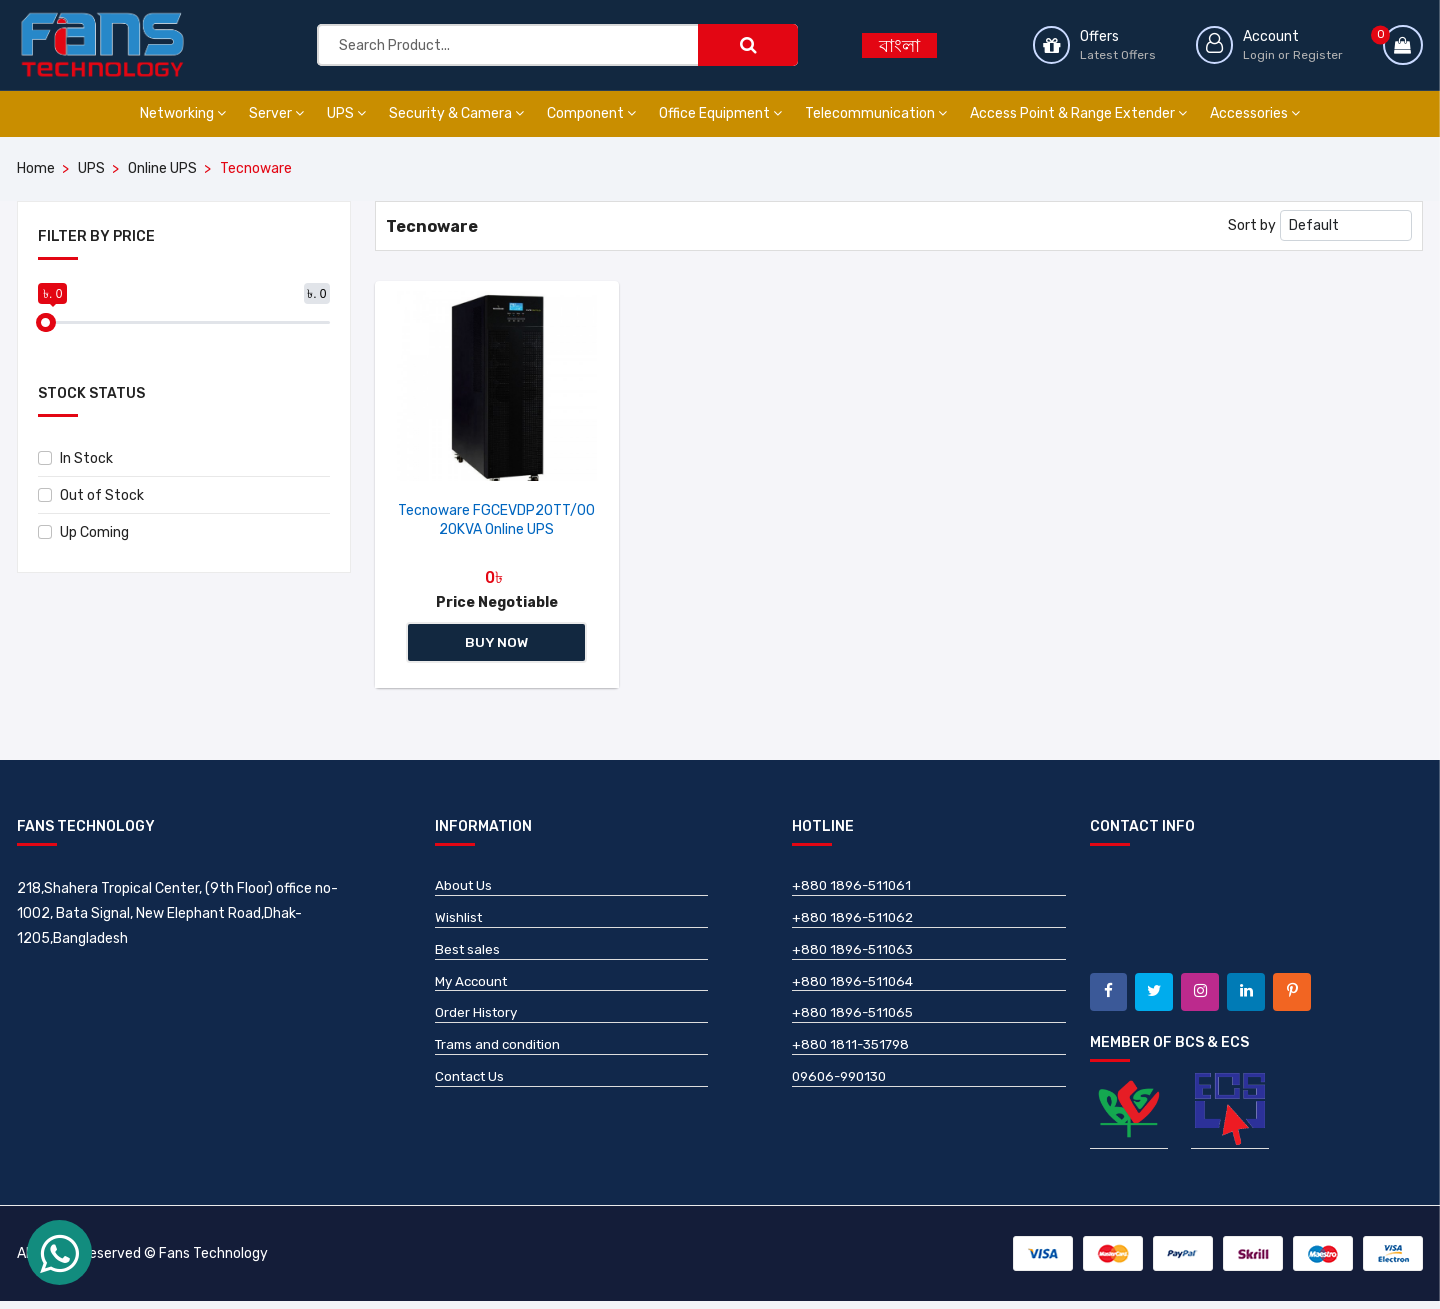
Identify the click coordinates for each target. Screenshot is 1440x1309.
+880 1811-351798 (853, 1054)
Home (36, 168)
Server (276, 113)
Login (1259, 54)
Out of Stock (91, 495)
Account (1271, 35)
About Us (464, 889)
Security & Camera (456, 113)
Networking (183, 113)
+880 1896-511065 (855, 1021)
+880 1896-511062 (855, 922)
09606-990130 (843, 1087)
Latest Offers (1115, 54)
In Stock (75, 458)
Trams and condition (501, 1054)
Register (1318, 54)
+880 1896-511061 (854, 889)
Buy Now (497, 644)
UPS (346, 113)
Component (591, 113)
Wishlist (459, 922)
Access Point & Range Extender (1078, 113)
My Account (473, 988)
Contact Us (472, 1087)
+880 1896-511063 (855, 955)
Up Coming (83, 532)
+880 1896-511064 (855, 988)
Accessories (1255, 113)
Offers (1096, 35)
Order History (477, 1021)
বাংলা (899, 46)
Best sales (468, 955)
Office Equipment (720, 113)
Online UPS (162, 168)
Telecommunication (876, 113)
